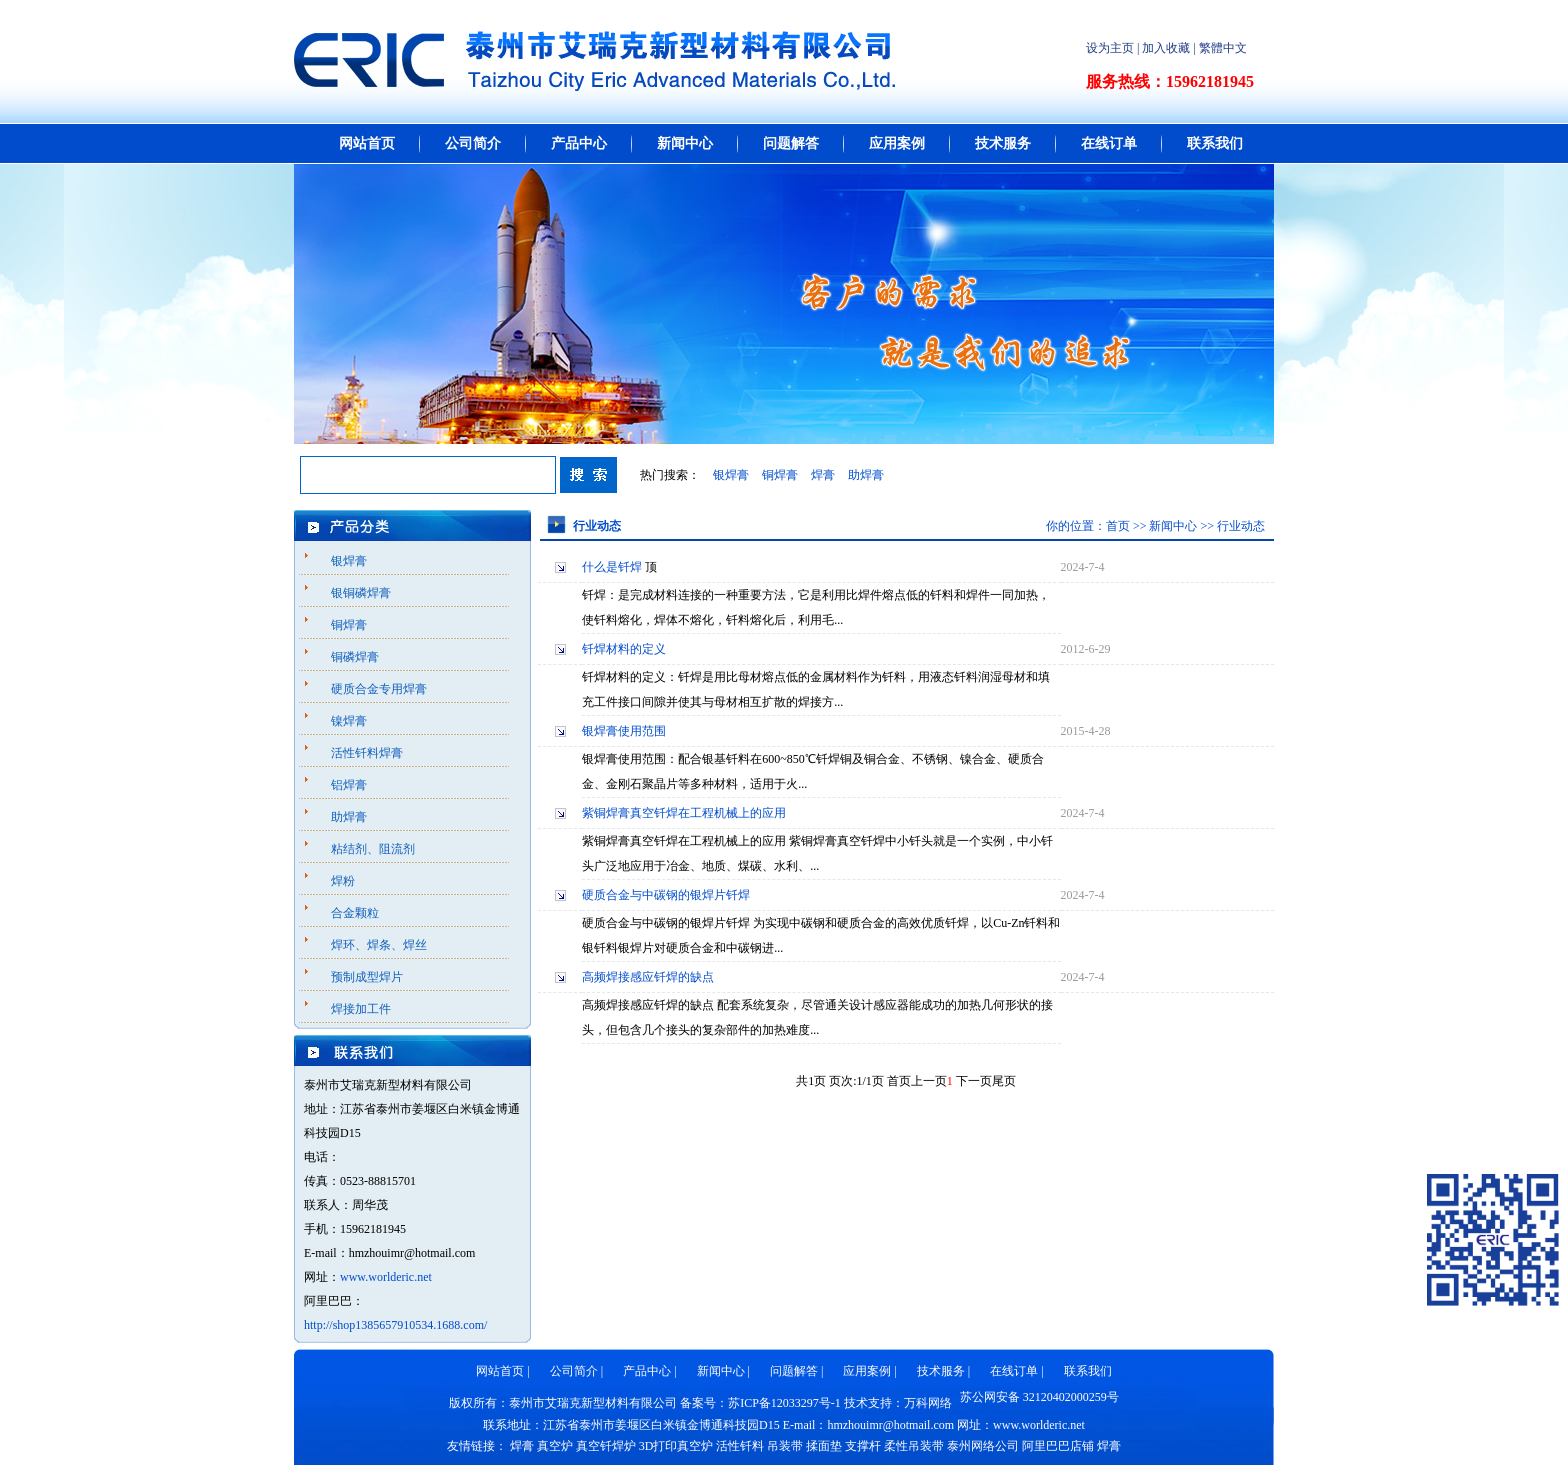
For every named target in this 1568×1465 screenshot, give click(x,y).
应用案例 (897, 143)
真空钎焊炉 (606, 1446)
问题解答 (791, 143)
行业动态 (1241, 526)
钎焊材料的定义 (624, 649)
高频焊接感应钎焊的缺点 (648, 977)
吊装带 (785, 1446)
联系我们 (1215, 143)
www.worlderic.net (386, 1277)
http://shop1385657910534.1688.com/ (395, 1325)
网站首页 (367, 143)
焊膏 (823, 475)
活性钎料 (740, 1446)
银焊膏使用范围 (624, 731)
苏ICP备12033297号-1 (784, 1403)
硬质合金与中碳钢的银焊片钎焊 (666, 895)
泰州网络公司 (983, 1446)
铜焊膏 (780, 475)
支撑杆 (863, 1446)
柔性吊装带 (914, 1446)
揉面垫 (824, 1446)
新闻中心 (685, 143)
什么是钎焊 (612, 567)
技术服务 (1003, 143)
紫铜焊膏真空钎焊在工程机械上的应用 (684, 813)
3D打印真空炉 (676, 1446)
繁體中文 (1223, 48)
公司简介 (473, 143)
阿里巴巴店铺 (1058, 1446)
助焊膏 (866, 475)
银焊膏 (731, 475)
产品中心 (579, 143)
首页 (1118, 526)
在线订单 (1109, 143)
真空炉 (555, 1446)
